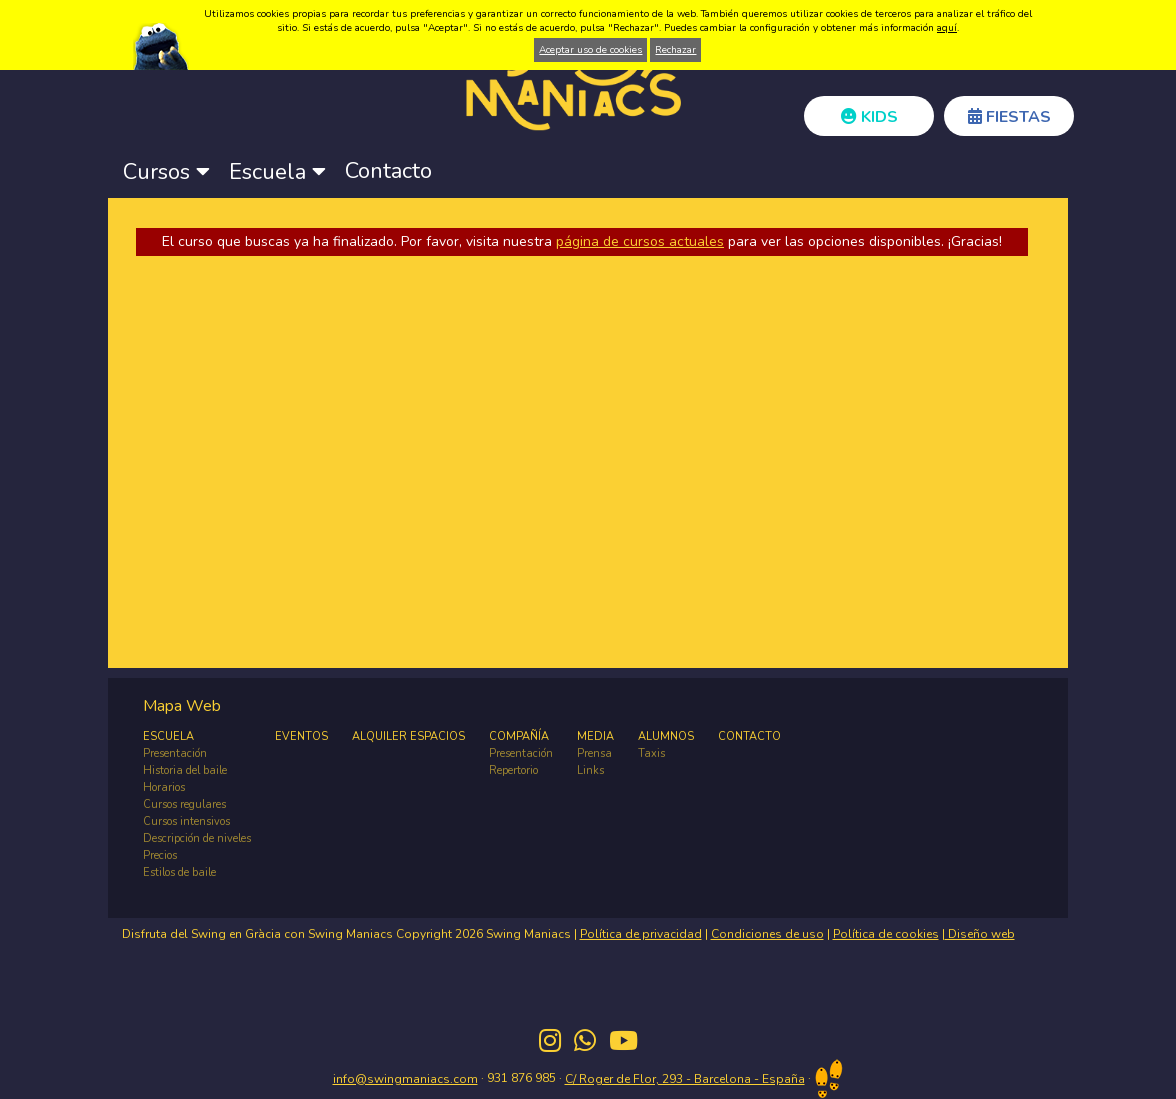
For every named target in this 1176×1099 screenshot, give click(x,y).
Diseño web (980, 934)
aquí (947, 28)
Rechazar (675, 50)
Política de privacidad (641, 934)
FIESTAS (1009, 117)
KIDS (869, 117)
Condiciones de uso (767, 934)
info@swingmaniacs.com (405, 1079)
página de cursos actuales (640, 241)
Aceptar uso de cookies (590, 50)
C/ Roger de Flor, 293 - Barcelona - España (685, 1079)
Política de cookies (886, 934)
